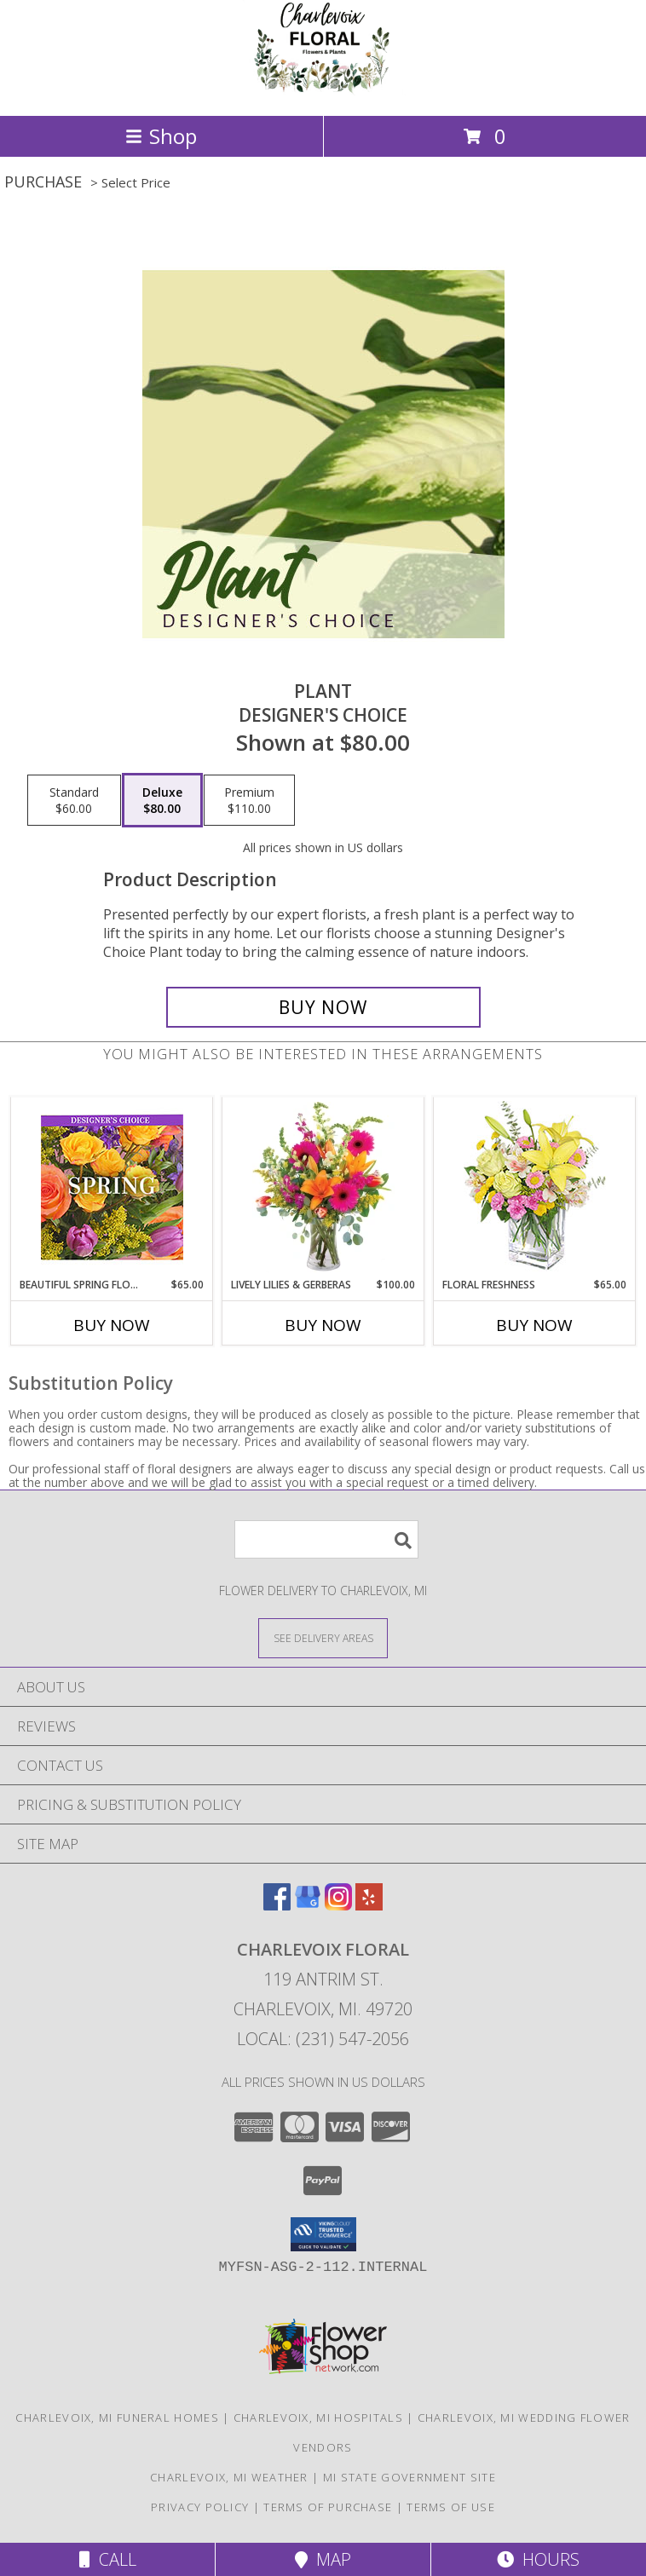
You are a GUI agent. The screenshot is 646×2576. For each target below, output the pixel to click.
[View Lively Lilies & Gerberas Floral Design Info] (323, 1188)
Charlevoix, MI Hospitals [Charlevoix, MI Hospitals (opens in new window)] (318, 2417)
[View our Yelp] (369, 1905)
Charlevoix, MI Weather (229, 2477)
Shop (161, 136)
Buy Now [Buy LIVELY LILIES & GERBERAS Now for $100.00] (323, 1325)
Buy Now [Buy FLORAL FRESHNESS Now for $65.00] (534, 1325)
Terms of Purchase (327, 2507)
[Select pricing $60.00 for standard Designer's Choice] (74, 800)
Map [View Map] (323, 2559)
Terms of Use (451, 2507)
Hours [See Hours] (538, 2559)
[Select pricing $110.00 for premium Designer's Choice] (249, 800)
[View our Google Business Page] (307, 1905)
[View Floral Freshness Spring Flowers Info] (535, 1187)
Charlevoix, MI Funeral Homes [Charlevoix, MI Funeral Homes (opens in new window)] (116, 2417)
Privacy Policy (200, 2507)
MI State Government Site (409, 2477)
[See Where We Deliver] (323, 1637)
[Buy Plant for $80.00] (323, 1007)
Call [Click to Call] (107, 2559)
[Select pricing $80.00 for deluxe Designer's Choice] (162, 800)
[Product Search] (326, 1539)
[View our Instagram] (338, 1905)
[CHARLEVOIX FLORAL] (323, 91)
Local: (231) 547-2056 (323, 2038)
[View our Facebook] (277, 1905)
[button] (323, 2234)
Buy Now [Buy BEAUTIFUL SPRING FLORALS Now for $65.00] (111, 1325)
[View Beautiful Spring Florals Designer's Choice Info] (112, 1187)
